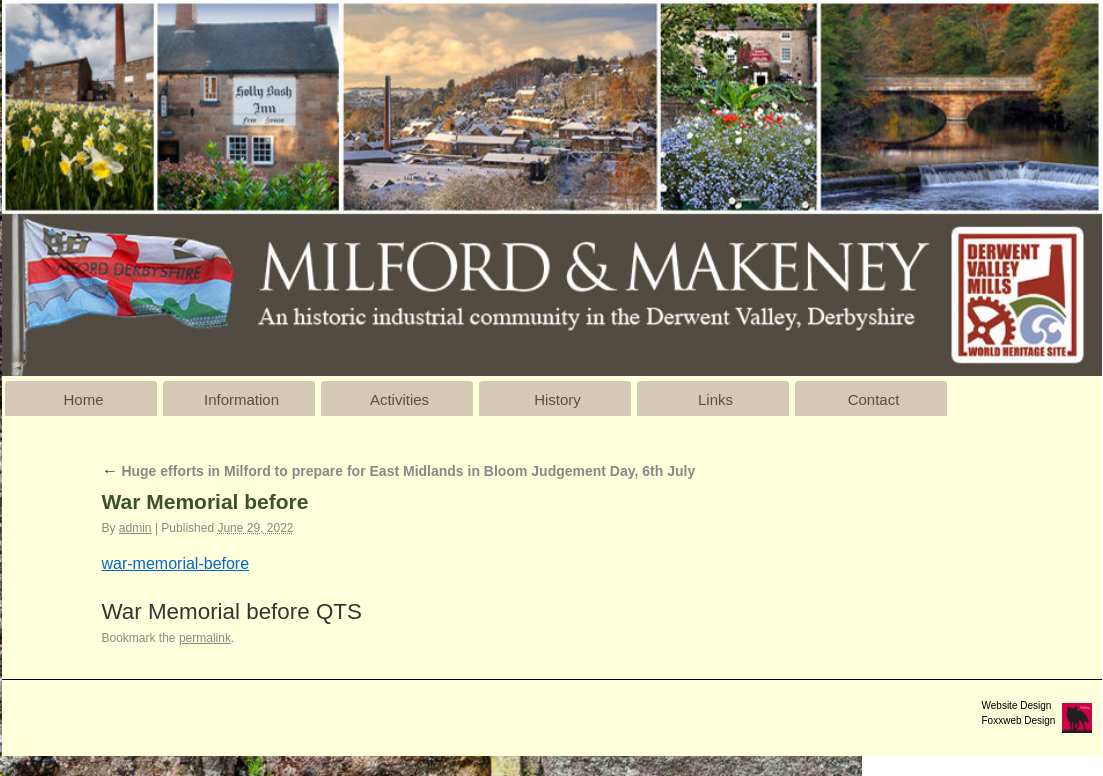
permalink (205, 638)
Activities (399, 399)
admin (135, 528)
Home (83, 399)
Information (241, 399)
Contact (874, 399)
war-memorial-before (176, 563)
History (557, 399)
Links (715, 399)
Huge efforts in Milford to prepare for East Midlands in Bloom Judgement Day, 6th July (399, 471)
